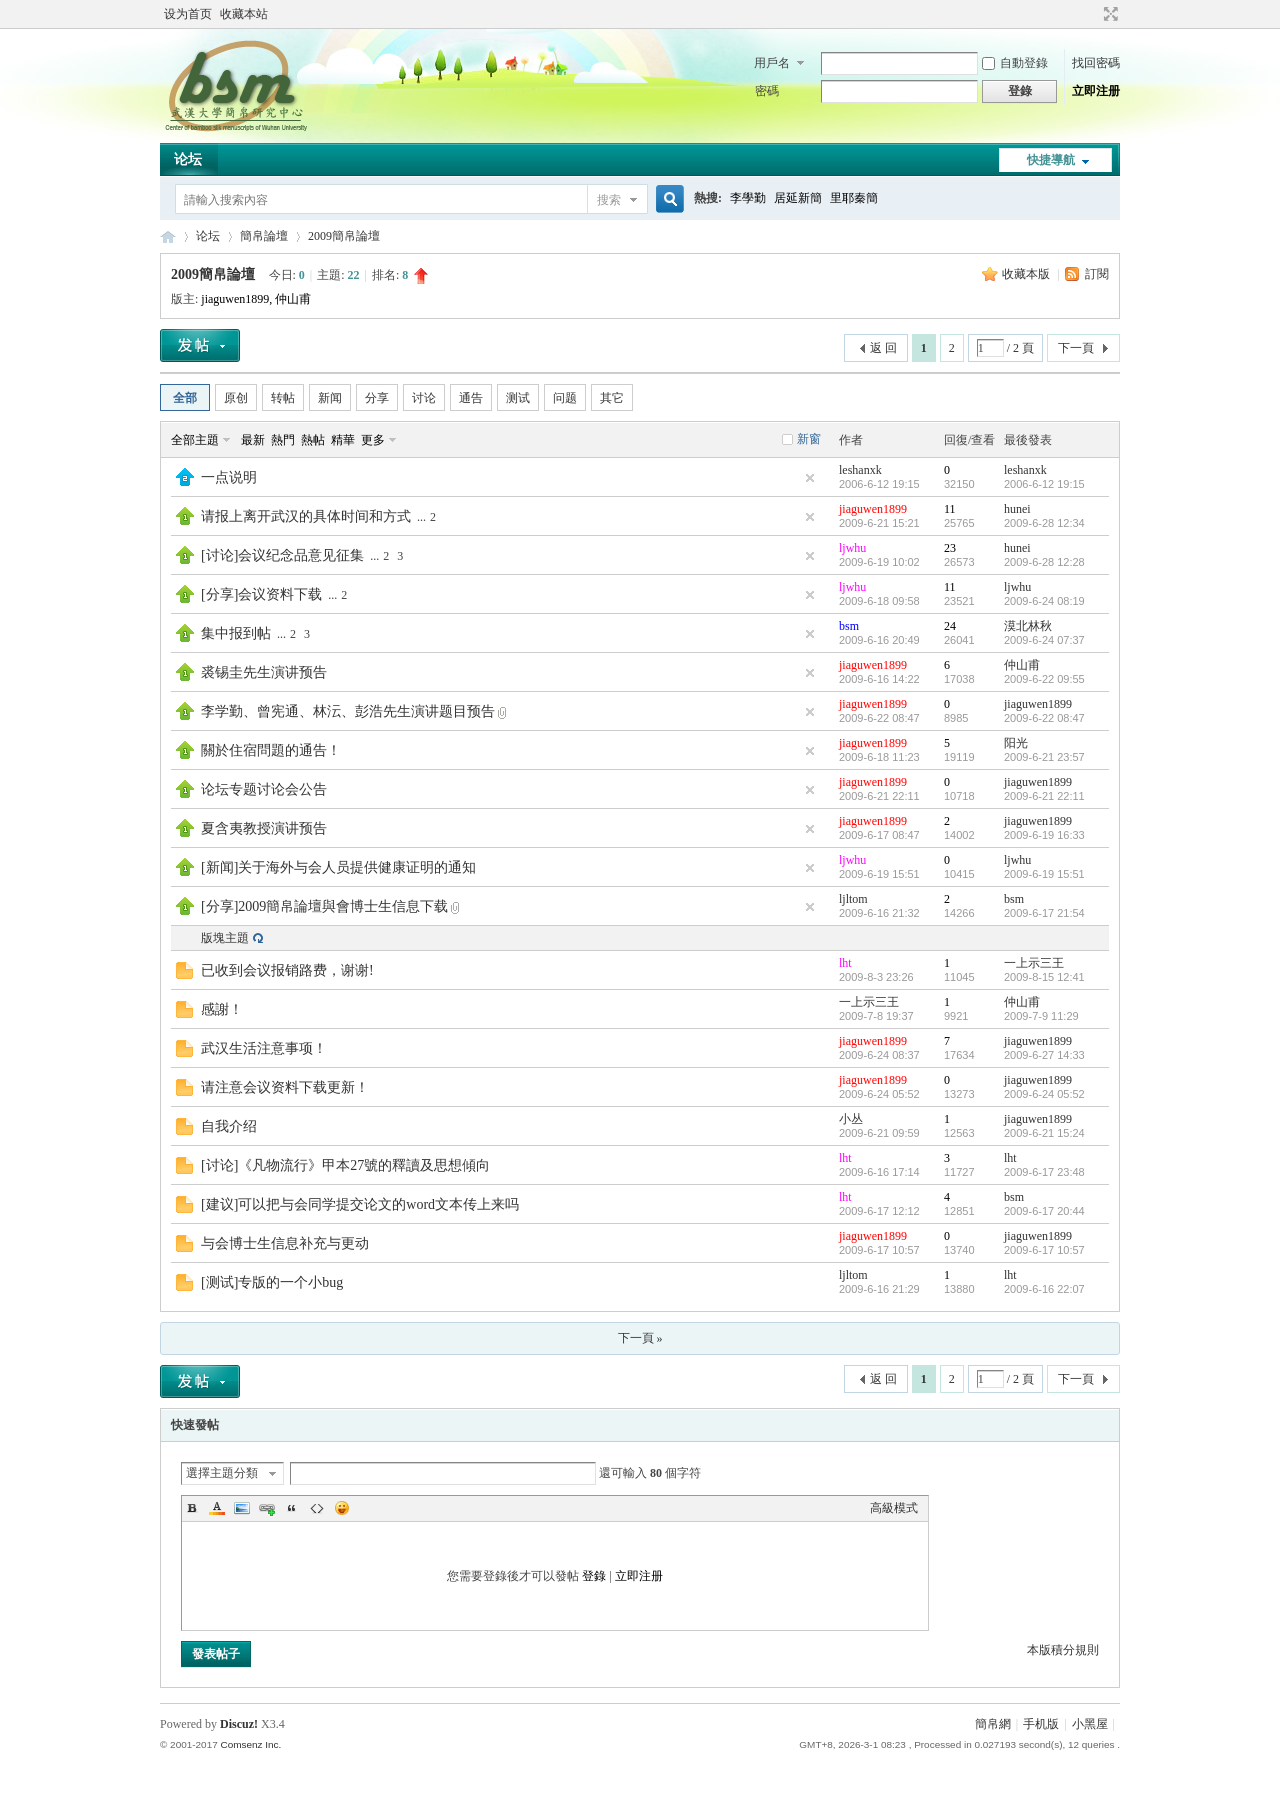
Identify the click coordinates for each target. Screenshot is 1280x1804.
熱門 (283, 440)
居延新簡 (798, 198)
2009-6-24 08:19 (1044, 601)
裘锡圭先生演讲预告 (264, 672)
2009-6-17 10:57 (1044, 1250)
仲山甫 (293, 299)
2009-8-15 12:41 (1044, 977)
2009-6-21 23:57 (1044, 757)
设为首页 (188, 14)
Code (317, 1508)
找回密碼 (1096, 63)
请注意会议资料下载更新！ (285, 1087)
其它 (612, 398)
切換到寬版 (1108, 14)
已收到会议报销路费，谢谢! (287, 970)
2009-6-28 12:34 (1044, 523)
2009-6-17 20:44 (1044, 1211)
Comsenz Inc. (250, 1744)
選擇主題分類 (222, 1473)
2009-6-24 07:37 (1044, 640)
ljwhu (852, 548)
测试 (518, 398)
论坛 (188, 159)
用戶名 (772, 63)
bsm (849, 626)
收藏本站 (244, 14)
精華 (343, 440)
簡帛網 (993, 1724)
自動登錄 (1015, 63)
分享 (377, 398)
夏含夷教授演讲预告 (264, 828)
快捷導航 (1051, 160)
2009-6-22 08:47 (1044, 718)
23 (950, 548)
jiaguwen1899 (235, 299)
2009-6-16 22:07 (1044, 1289)
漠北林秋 (1028, 626)
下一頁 (1076, 348)
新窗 (809, 439)
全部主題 (195, 440)
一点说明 (229, 477)
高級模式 (894, 1508)
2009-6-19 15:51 (1044, 874)
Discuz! (239, 1724)
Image (242, 1508)
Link (267, 1508)
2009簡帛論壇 (344, 236)
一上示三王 (1034, 963)
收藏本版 (1027, 274)
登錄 (594, 1576)
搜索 (609, 200)
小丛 (851, 1119)
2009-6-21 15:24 (1044, 1133)
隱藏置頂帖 (810, 478)
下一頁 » (640, 1338)
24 (950, 626)
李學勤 (748, 198)
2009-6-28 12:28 (1044, 562)
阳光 (1016, 743)
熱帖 (313, 440)
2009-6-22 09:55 (1044, 679)
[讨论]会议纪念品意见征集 (282, 555)
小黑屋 (1090, 1724)
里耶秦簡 (854, 198)
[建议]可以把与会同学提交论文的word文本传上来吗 (360, 1204)
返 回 (883, 348)
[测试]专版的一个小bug (272, 1282)
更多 (373, 440)
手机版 (1041, 1724)
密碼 (767, 91)
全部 (185, 398)
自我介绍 (229, 1126)
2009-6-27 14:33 (1044, 1055)
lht (845, 963)
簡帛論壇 (264, 236)
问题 (565, 398)
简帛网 (168, 236)
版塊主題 (225, 938)
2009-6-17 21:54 (1044, 913)
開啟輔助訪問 (1092, 14)
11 (950, 509)
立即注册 (1096, 91)
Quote (292, 1508)
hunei (1017, 509)
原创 (236, 398)
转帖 (283, 398)
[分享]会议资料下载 (261, 594)
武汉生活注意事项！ (264, 1048)
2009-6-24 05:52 (1044, 1094)
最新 (253, 440)
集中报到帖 (236, 633)
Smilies (342, 1508)
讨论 (424, 398)
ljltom (853, 899)
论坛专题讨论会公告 (264, 789)
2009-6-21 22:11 (1044, 796)
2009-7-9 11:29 (1041, 1016)
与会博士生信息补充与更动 (285, 1243)
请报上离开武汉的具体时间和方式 (306, 516)
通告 (471, 398)
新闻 (330, 398)
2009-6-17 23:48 (1044, 1172)
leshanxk (860, 470)
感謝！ (222, 1009)
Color (217, 1508)
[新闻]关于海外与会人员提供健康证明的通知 (338, 867)
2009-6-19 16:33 (1044, 835)
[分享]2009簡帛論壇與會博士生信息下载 (324, 906)
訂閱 (1097, 274)
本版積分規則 (1063, 1650)
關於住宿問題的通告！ (271, 750)
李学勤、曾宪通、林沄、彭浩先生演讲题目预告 (348, 711)
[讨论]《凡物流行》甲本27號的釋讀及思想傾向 (345, 1165)
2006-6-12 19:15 (1044, 484)
